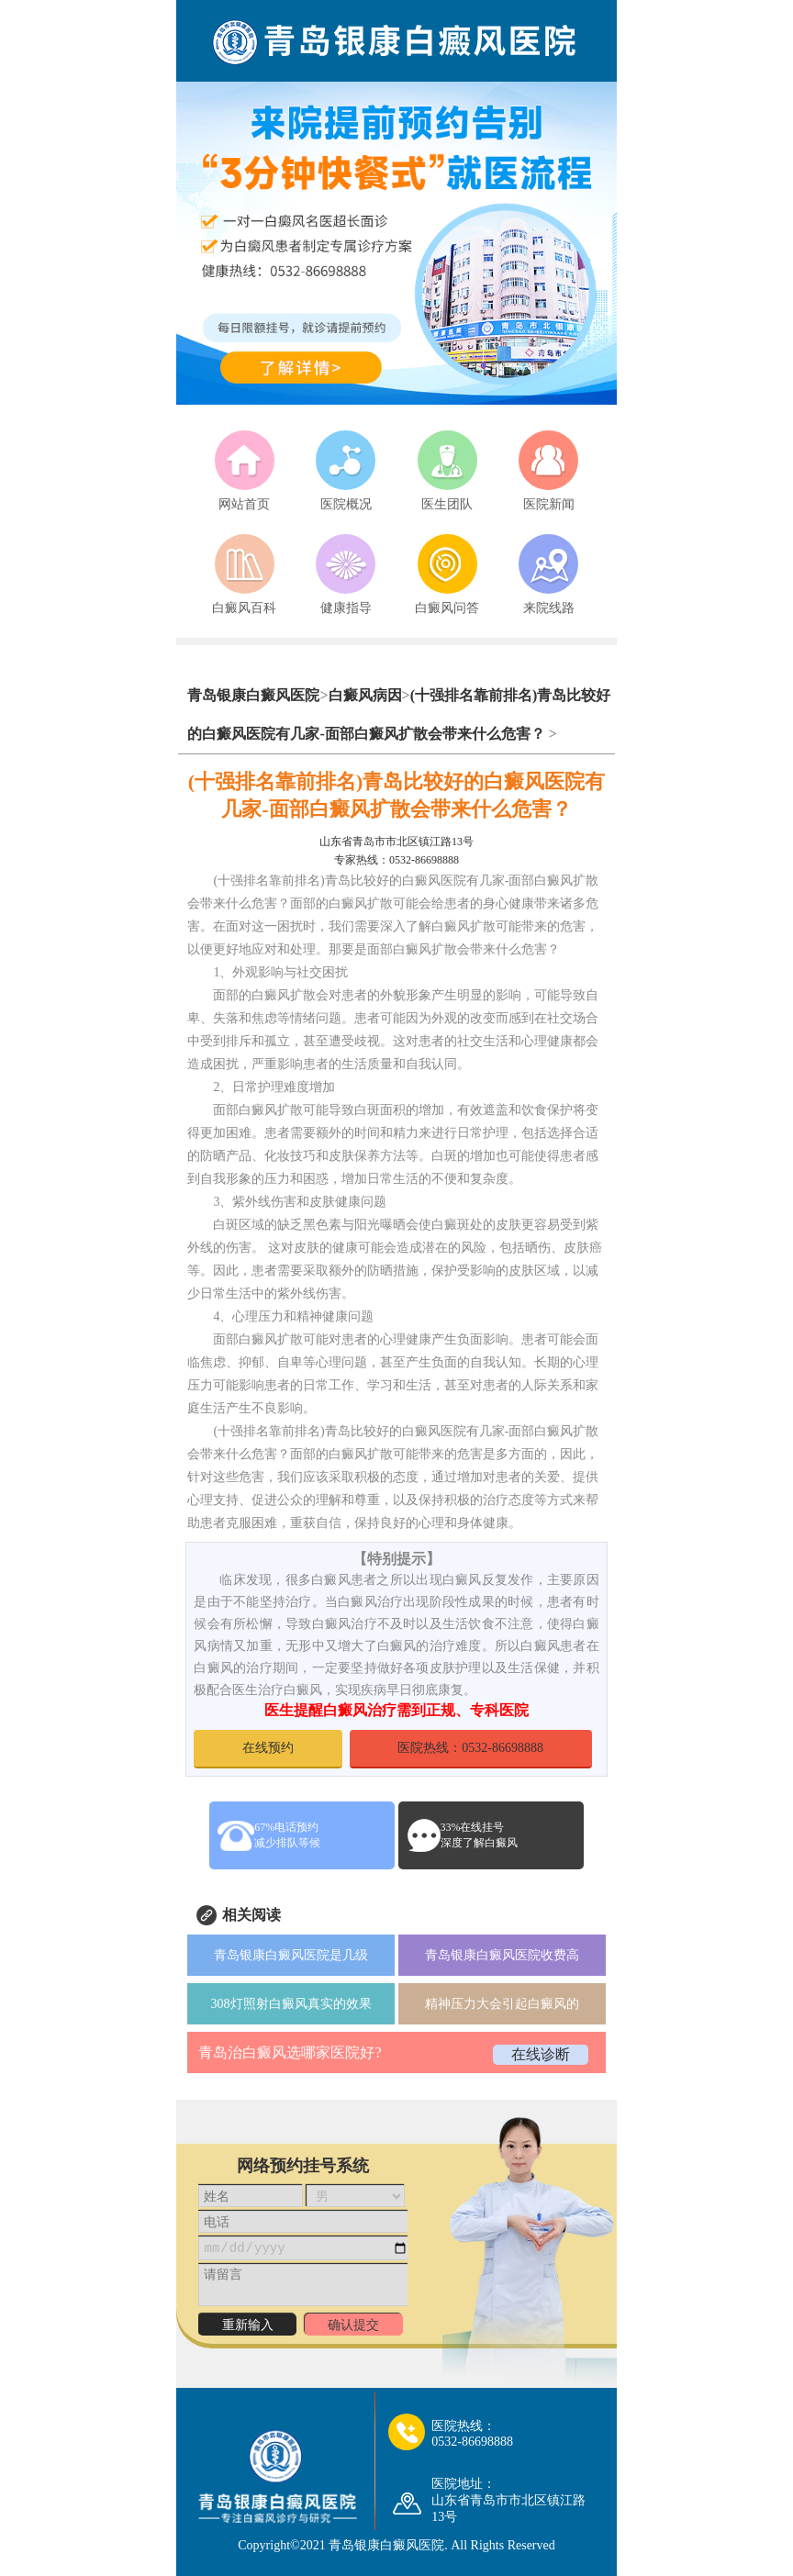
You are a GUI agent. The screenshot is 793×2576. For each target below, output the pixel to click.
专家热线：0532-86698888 (396, 859)
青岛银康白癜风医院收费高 (502, 1955)
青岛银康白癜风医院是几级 (291, 1955)
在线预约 (268, 1748)
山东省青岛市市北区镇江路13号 (396, 841)
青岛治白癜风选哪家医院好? (289, 2052)
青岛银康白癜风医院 (253, 695)
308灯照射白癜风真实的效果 (291, 2004)
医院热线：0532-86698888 (470, 1748)
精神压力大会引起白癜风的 (502, 2004)
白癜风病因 (365, 695)
